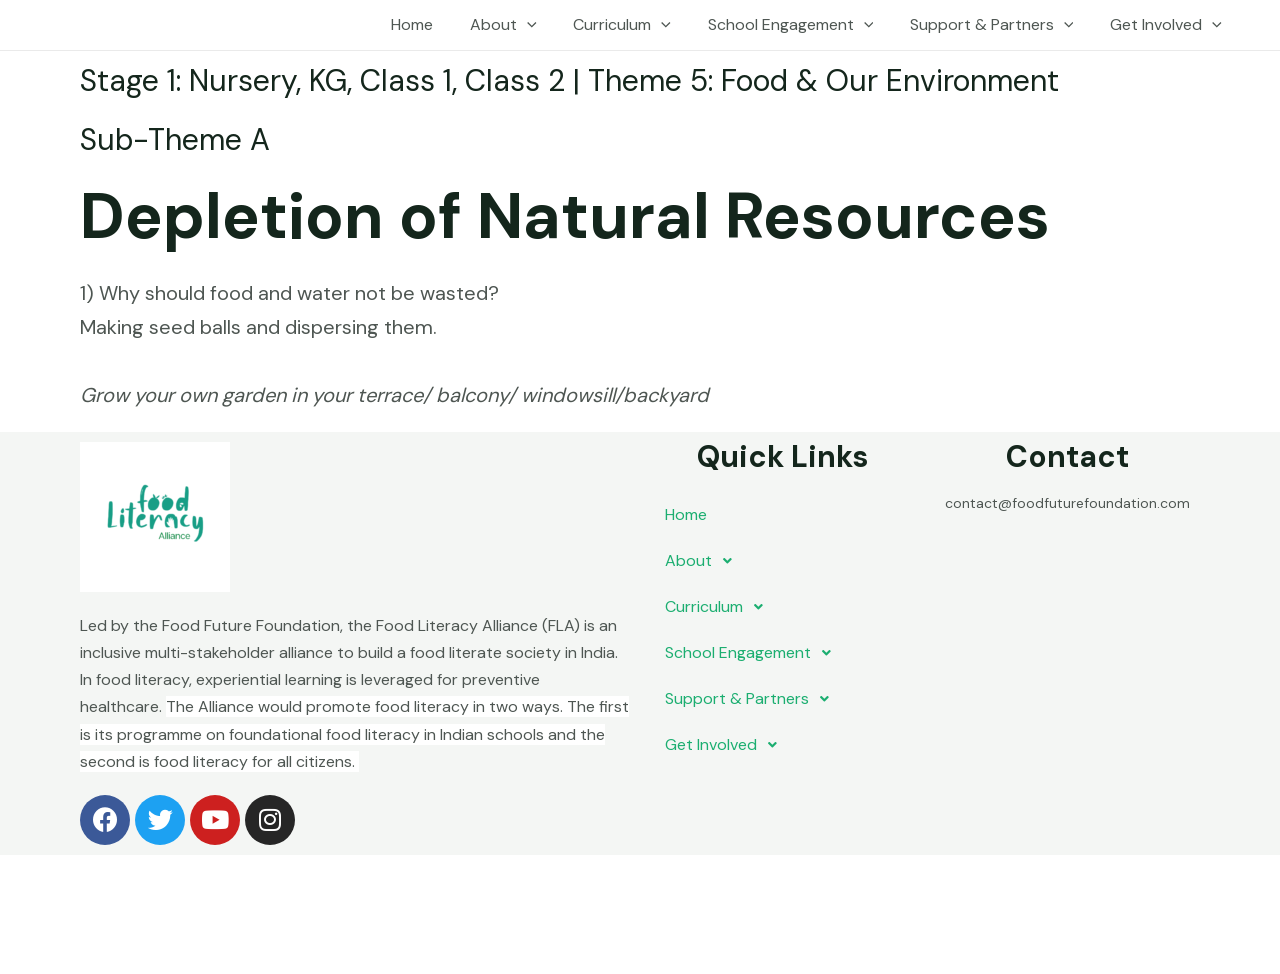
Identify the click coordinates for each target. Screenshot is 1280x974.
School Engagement (802, 25)
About (524, 25)
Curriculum (639, 25)
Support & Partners (999, 25)
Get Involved (1168, 25)
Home (438, 24)
